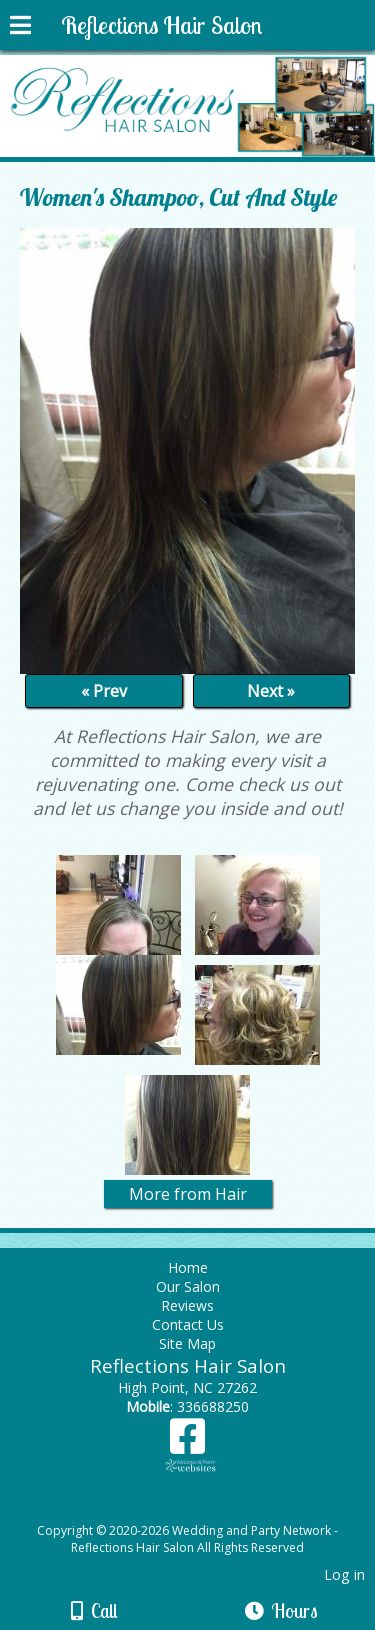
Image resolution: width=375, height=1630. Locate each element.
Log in (344, 1574)
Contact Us (188, 1324)
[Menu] (20, 28)
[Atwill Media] (205, 1508)
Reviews (187, 1305)
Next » (271, 691)
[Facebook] (187, 1443)
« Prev (104, 691)
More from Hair (188, 1194)
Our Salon (188, 1286)
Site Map (187, 1343)
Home (188, 1267)
